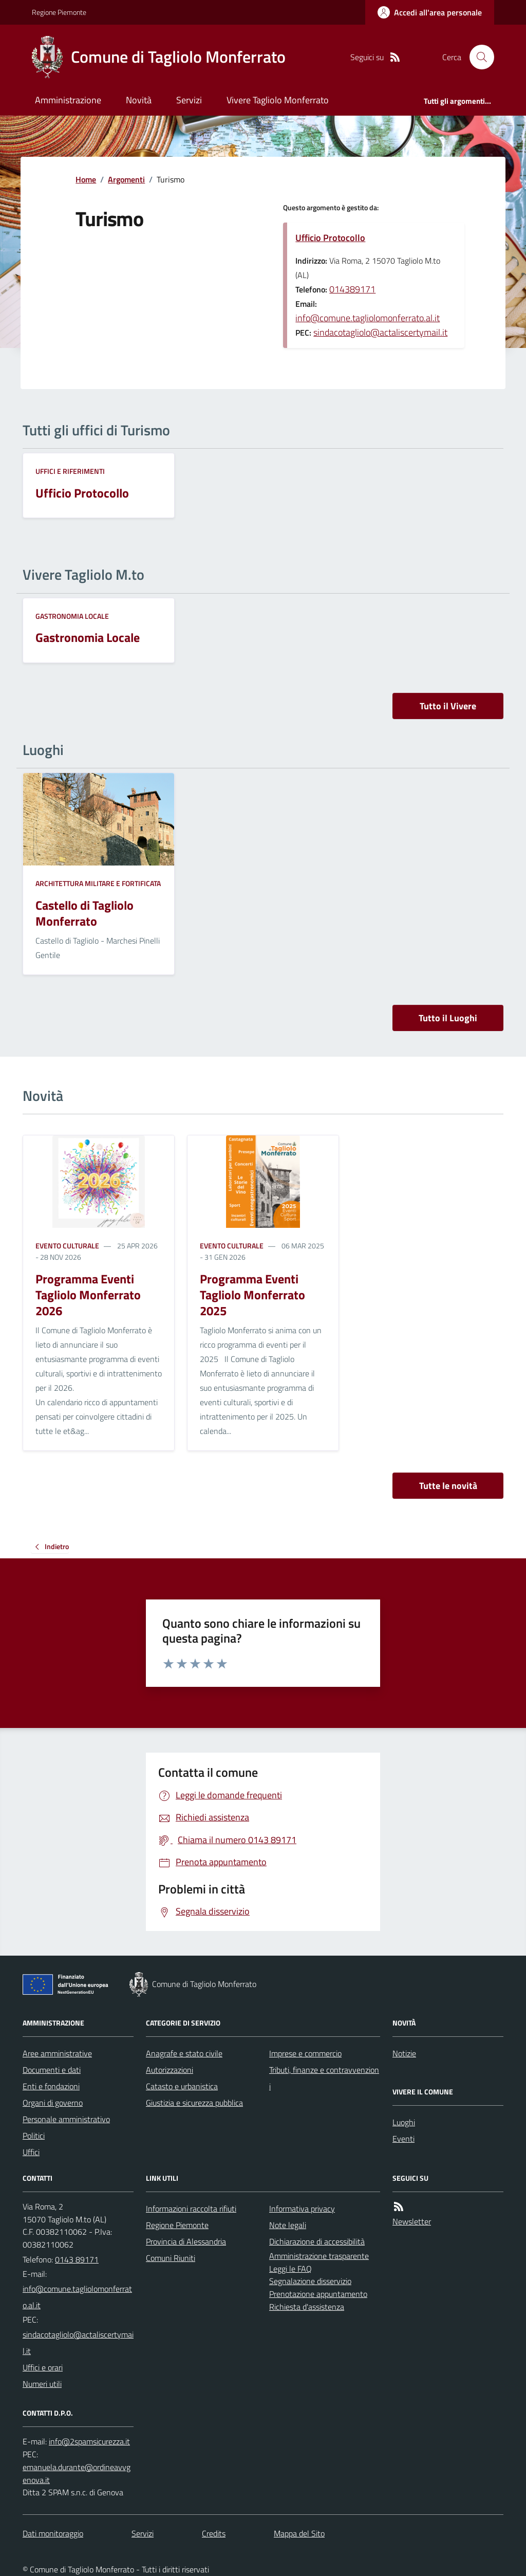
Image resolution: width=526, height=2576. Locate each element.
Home (86, 179)
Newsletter (411, 2221)
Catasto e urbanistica (182, 2086)
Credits (214, 2533)
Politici (34, 2135)
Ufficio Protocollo (330, 238)
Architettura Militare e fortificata (98, 883)
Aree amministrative (57, 2053)
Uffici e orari (43, 2367)
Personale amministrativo (66, 2119)
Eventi (403, 2138)
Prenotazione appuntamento (318, 2294)
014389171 (352, 289)
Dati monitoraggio (53, 2533)
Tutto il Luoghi (448, 1018)
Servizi (189, 100)
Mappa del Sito (299, 2533)
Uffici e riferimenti (70, 471)
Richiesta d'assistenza (306, 2307)
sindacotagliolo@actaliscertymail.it (380, 332)
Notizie (404, 2053)
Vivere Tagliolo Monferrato (278, 100)
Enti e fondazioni (51, 2086)
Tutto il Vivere (448, 706)
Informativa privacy (302, 2208)
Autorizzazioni (169, 2070)
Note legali (287, 2225)
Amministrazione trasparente (319, 2256)
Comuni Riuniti (170, 2258)
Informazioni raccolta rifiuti (191, 2208)
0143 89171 (77, 2259)
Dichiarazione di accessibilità (317, 2241)
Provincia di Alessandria (186, 2241)
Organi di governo (53, 2102)
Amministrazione (68, 100)
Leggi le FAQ (290, 2268)
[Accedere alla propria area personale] (429, 12)
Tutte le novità (448, 1486)
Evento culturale (67, 1245)
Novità (139, 100)
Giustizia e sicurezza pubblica (194, 2102)
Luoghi (403, 2122)
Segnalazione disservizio (310, 2281)
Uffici (31, 2152)
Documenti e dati (52, 2070)
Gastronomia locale (72, 616)
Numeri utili (42, 2384)
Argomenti (126, 179)
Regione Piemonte (59, 12)
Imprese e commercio (305, 2053)
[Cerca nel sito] (477, 57)
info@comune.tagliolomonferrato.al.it (367, 318)
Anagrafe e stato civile (184, 2053)
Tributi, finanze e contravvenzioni (324, 2078)
